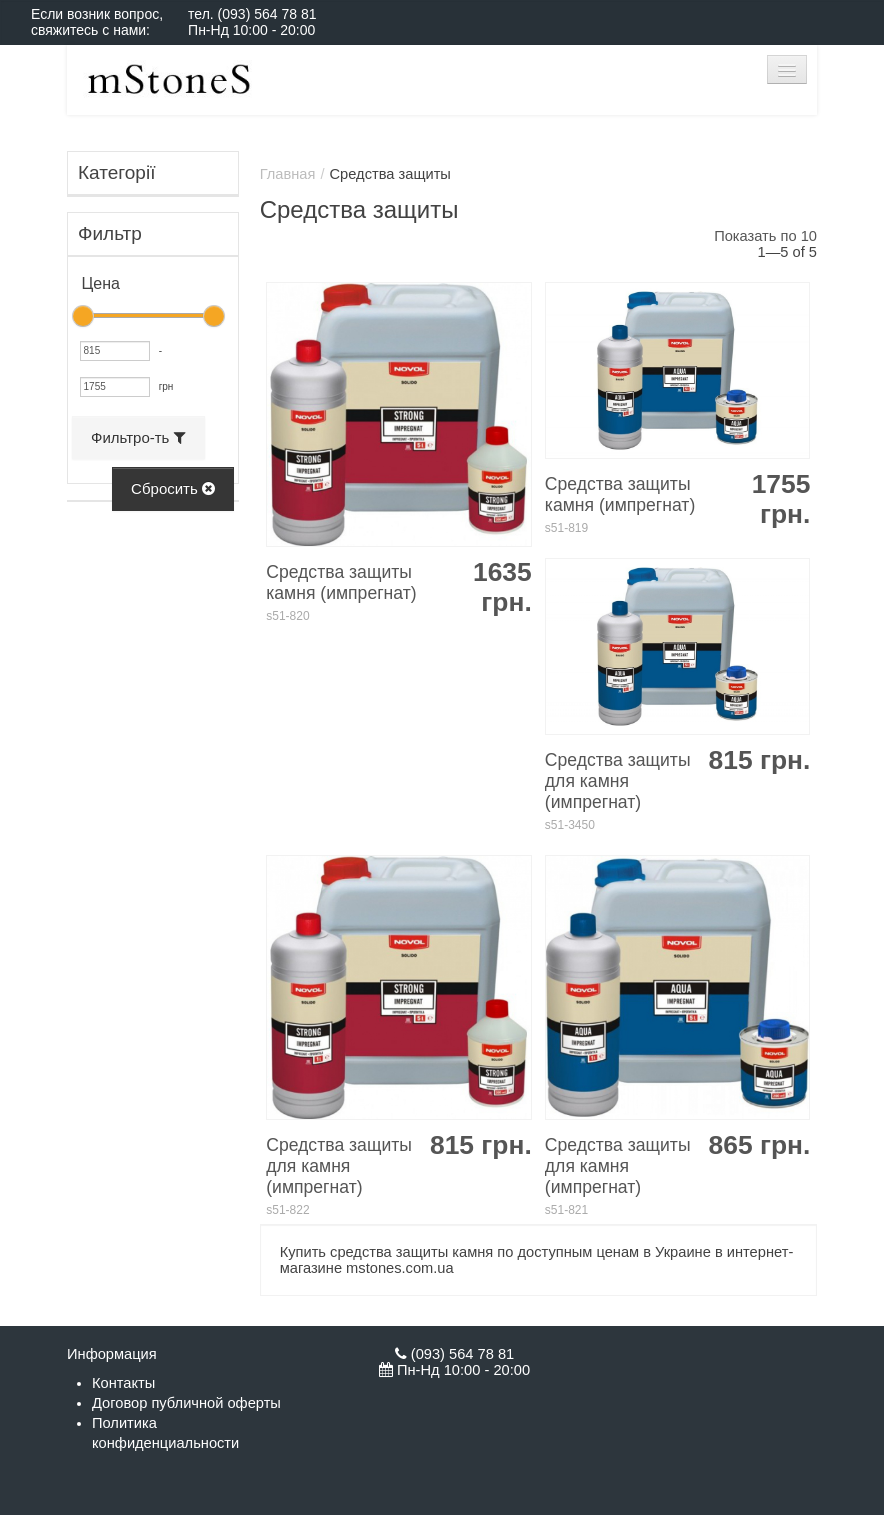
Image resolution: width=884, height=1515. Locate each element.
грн (166, 386)
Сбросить (173, 488)
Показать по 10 (765, 236)
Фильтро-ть (138, 437)
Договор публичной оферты (186, 1403)
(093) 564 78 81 (267, 14)
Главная (288, 174)
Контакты (123, 1383)
